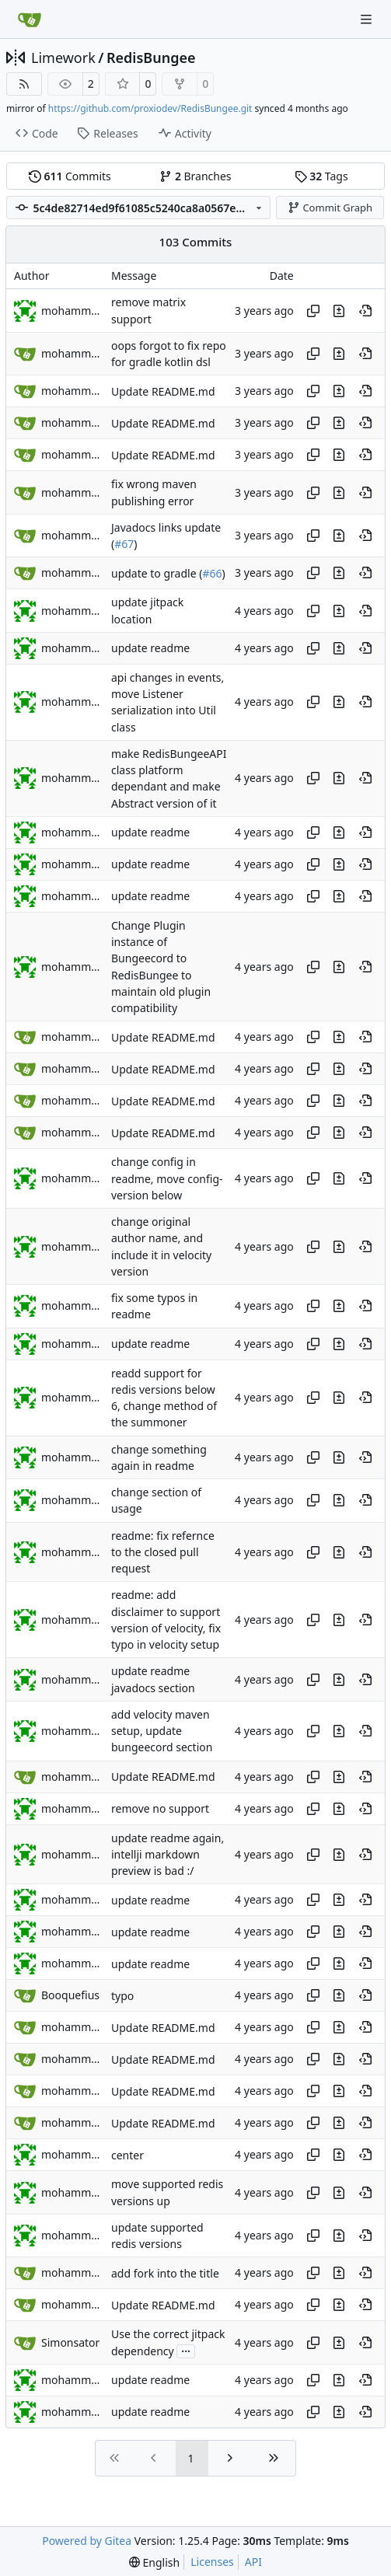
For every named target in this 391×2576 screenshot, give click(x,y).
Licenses (212, 2561)
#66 (212, 573)
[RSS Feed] (24, 84)
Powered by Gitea (86, 2540)
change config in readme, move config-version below (167, 1179)
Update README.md (163, 391)
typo (122, 1995)
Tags (321, 176)
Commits (70, 176)
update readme (150, 648)
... (185, 2349)
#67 (124, 543)
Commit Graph (330, 208)
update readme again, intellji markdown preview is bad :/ (167, 1855)
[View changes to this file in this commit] (339, 311)
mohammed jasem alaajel (72, 610)
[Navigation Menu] (367, 19)
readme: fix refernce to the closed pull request (163, 1552)
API (253, 2561)
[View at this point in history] (365, 311)
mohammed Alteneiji (72, 310)
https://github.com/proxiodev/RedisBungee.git (150, 108)
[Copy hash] (313, 311)
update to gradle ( (156, 573)
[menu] (154, 2562)
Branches (195, 176)
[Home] (29, 19)
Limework (63, 57)
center (127, 2155)
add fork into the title (165, 2273)
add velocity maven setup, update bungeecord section (161, 1731)
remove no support (160, 1808)
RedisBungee (151, 57)
